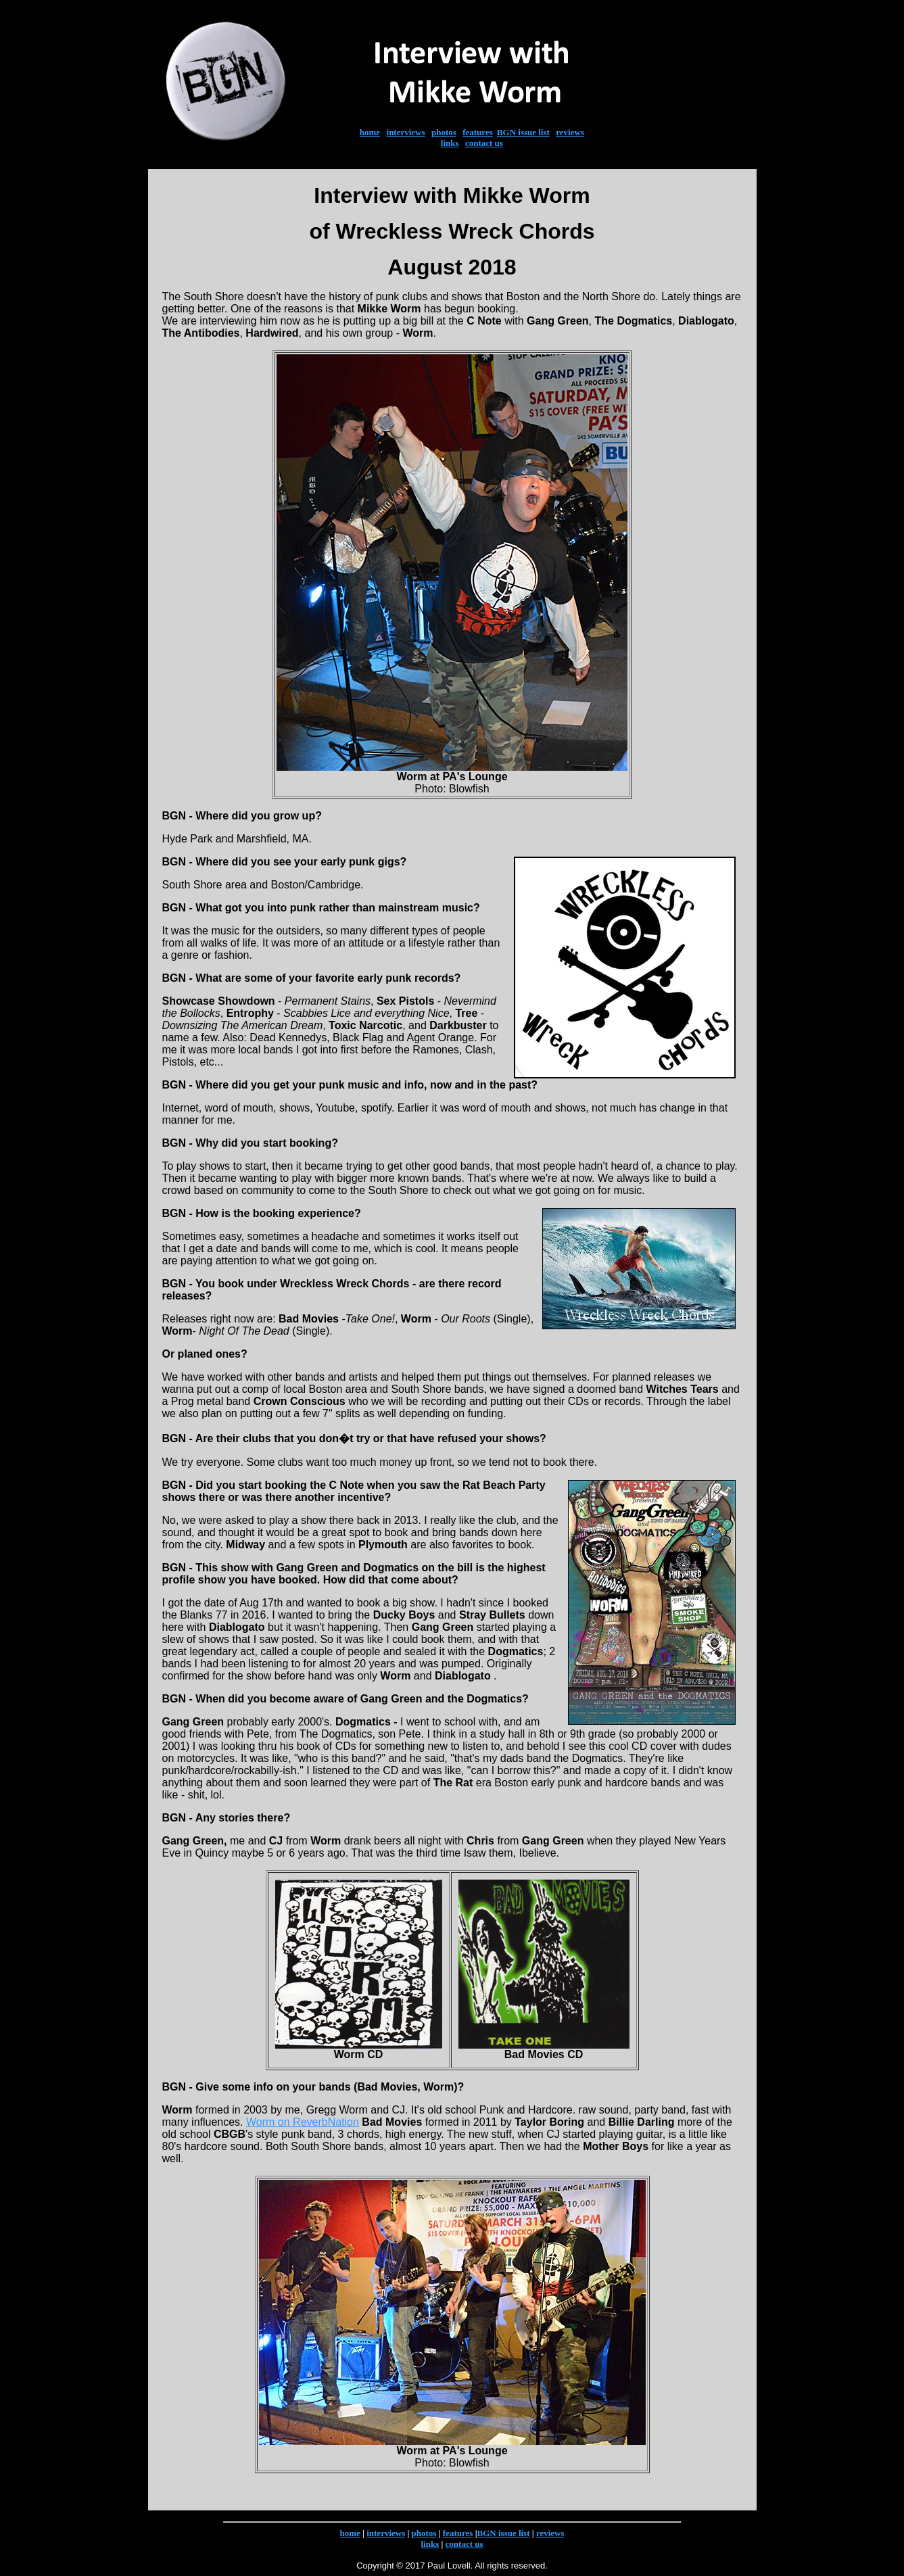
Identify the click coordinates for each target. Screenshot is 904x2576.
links (450, 143)
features (477, 132)
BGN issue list (523, 132)
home (370, 132)
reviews (570, 132)
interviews (406, 132)
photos (443, 132)
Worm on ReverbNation (302, 2122)
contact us (484, 143)
